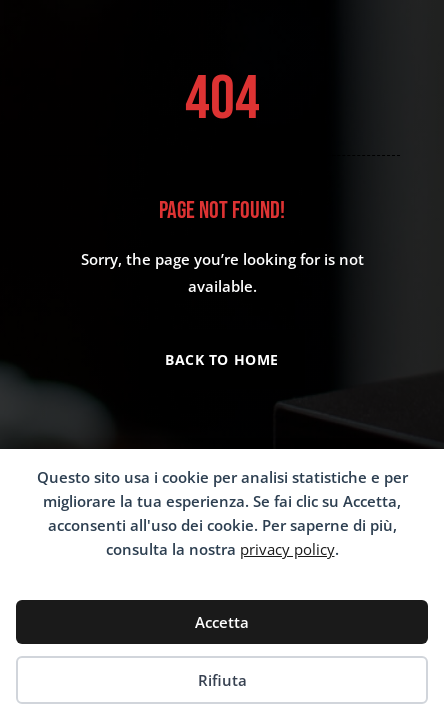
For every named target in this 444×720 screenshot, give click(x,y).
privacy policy (287, 549)
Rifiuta (222, 680)
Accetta (222, 622)
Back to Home (222, 359)
